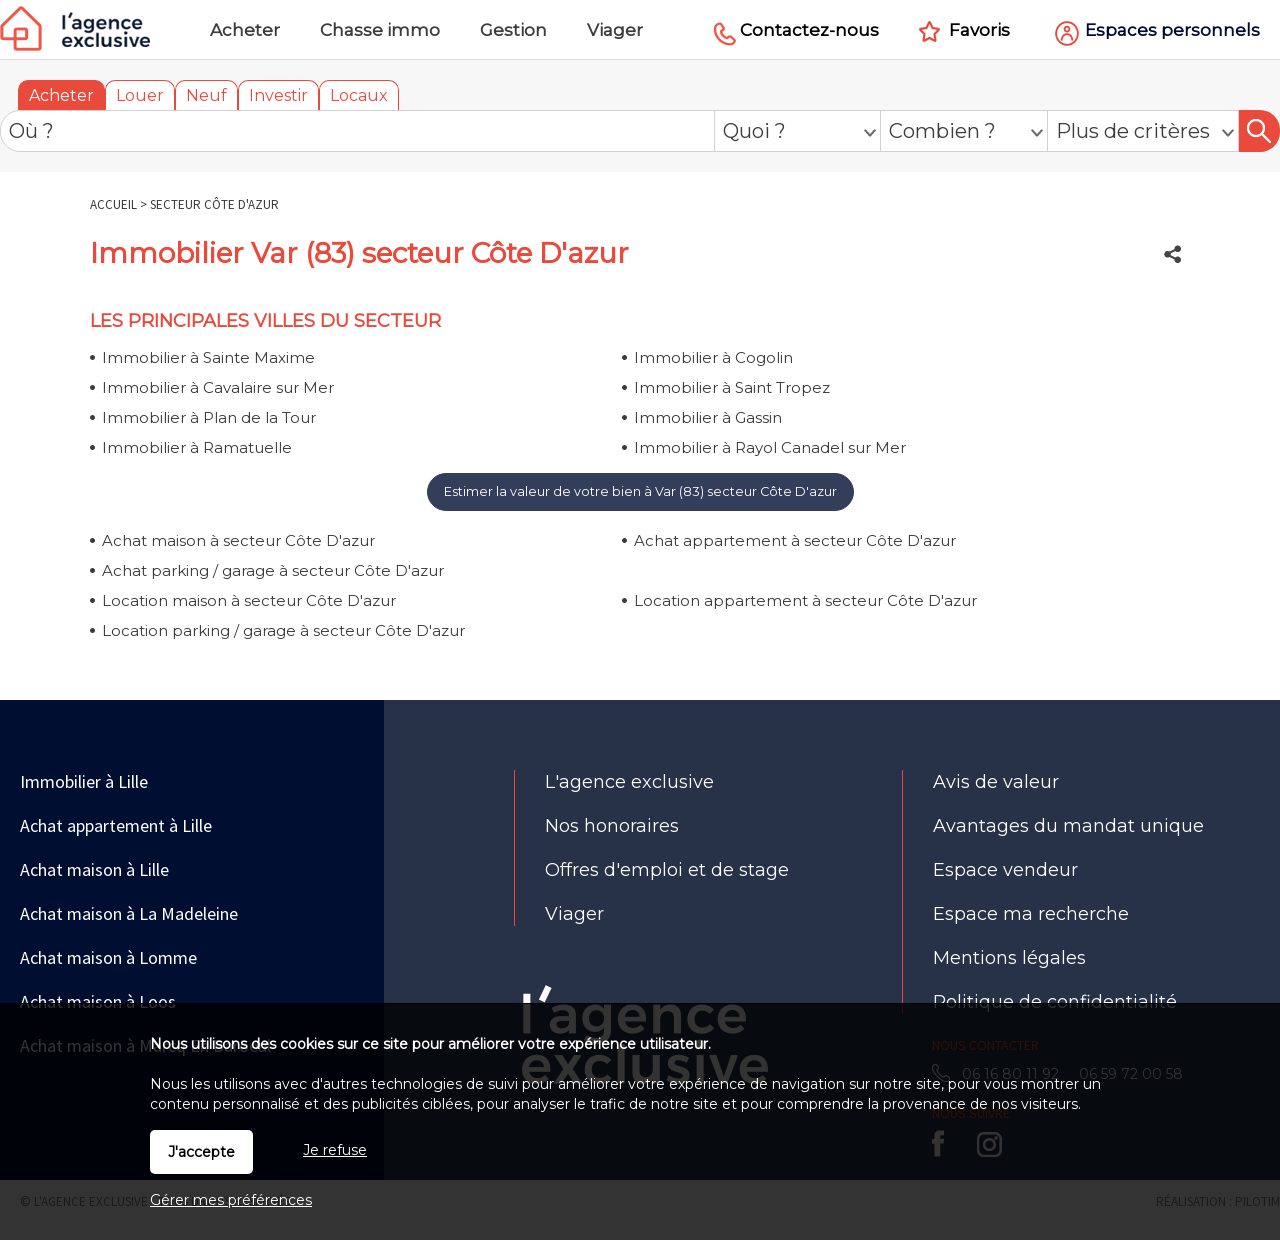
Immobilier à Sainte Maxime (208, 357)
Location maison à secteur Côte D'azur (249, 600)
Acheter (61, 95)
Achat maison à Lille (94, 869)
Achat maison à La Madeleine (129, 913)
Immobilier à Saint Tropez (732, 387)
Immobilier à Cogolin (713, 357)
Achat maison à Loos (98, 1001)
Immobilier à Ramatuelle (197, 447)
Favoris (979, 30)
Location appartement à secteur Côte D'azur (805, 600)
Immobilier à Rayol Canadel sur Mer (770, 447)
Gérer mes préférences (231, 1200)
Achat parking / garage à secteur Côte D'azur (273, 570)
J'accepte (201, 1152)
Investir (278, 95)
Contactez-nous (809, 30)
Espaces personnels (1172, 30)
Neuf (206, 95)
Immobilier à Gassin (708, 417)
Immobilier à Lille (84, 781)
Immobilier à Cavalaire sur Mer (218, 387)
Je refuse (335, 1150)
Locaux (359, 95)
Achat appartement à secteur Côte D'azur (795, 540)
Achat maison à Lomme (108, 957)
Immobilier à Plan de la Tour (209, 417)
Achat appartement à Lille (116, 825)
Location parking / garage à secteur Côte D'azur (283, 630)
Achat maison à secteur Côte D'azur (238, 540)
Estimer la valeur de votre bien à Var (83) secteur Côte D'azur (640, 491)
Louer (140, 95)
